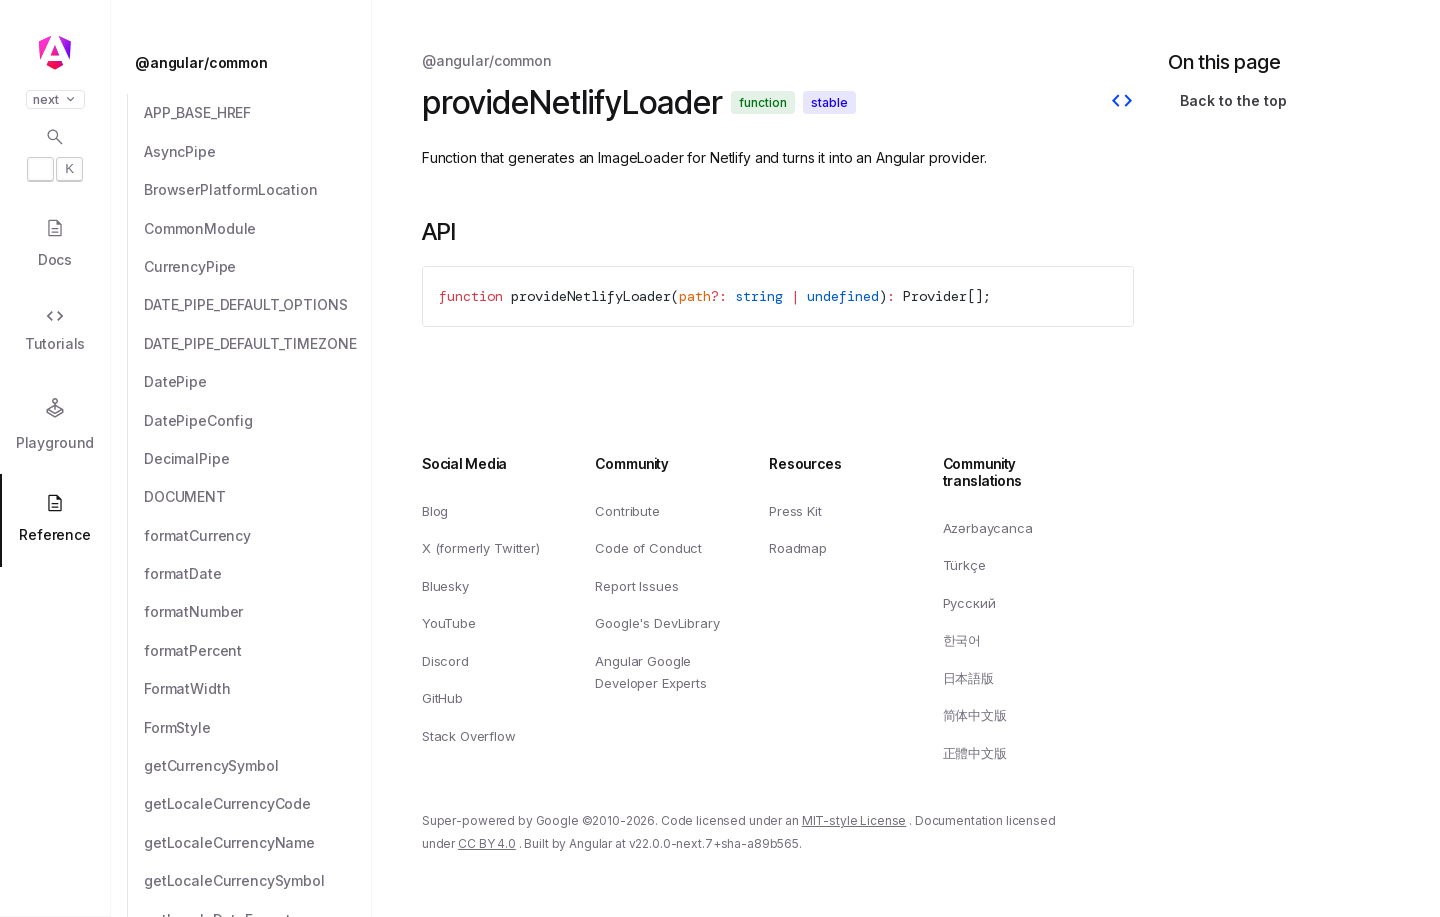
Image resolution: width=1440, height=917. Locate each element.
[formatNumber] (258, 612)
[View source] (1122, 103)
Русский (969, 603)
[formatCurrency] (258, 536)
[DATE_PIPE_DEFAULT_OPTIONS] (258, 305)
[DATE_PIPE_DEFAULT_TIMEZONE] (258, 344)
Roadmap (798, 548)
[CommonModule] (258, 229)
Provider (935, 296)
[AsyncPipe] (258, 152)
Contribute (627, 511)
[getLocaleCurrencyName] (258, 843)
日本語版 (968, 678)
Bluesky (445, 586)
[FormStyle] (258, 728)
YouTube (449, 623)
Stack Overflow (469, 736)
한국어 (962, 640)
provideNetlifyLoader (591, 296)
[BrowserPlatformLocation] (258, 190)
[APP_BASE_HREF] (258, 113)
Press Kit (795, 511)
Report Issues (636, 586)
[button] (55, 839)
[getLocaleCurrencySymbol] (258, 881)
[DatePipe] (258, 382)
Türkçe (964, 565)
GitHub (442, 699)
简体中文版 (975, 716)
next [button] (55, 99)
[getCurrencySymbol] (258, 766)
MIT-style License (854, 821)
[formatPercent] (258, 651)
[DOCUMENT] (258, 497)
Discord (445, 661)
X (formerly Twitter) (481, 548)
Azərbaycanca (988, 528)
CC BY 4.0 (487, 843)
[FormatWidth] (258, 689)
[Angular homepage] (55, 53)
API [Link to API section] (439, 231)
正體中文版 (975, 753)
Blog (435, 511)
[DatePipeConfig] (258, 421)
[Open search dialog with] (55, 154)
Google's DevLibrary (657, 623)
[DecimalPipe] (258, 459)
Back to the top (1233, 100)
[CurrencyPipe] (258, 267)
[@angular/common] (247, 63)
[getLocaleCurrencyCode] (258, 804)
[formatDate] (258, 574)
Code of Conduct (648, 548)
